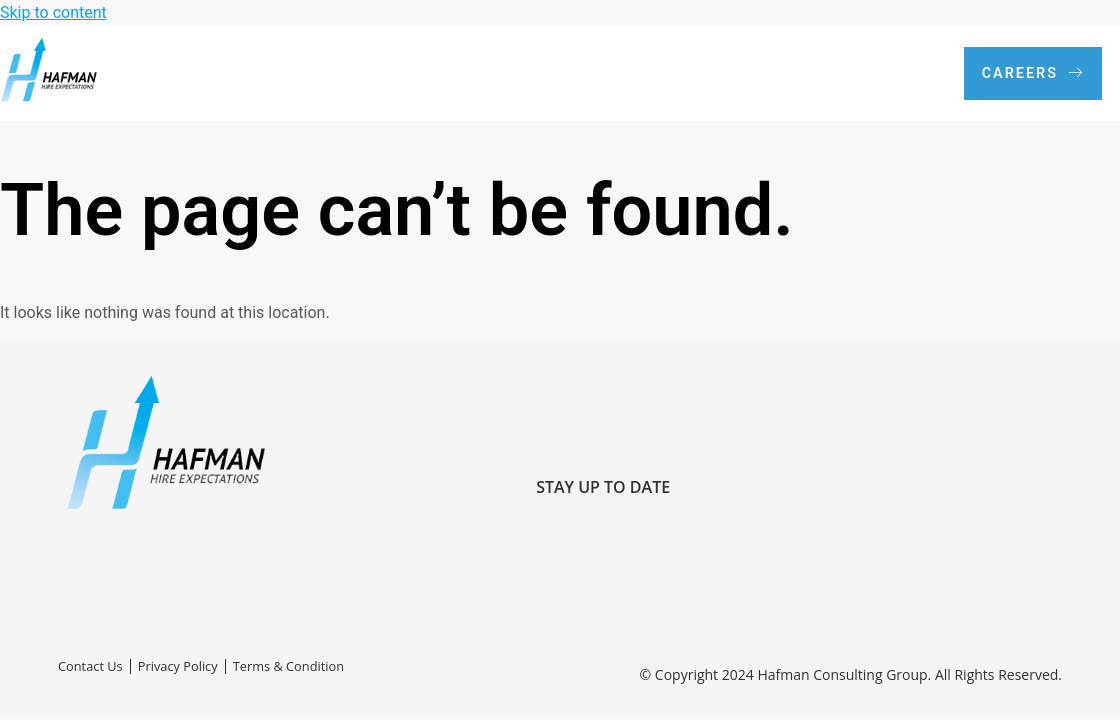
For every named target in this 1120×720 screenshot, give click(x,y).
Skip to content (53, 12)
